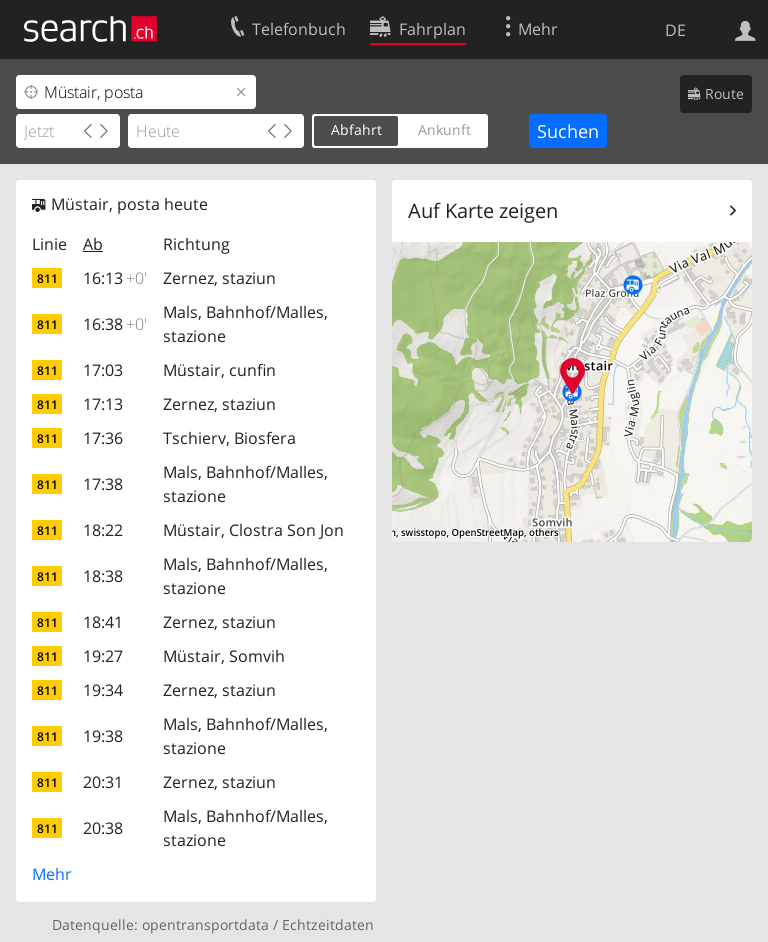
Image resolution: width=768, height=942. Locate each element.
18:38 (103, 576)
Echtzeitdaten (328, 924)
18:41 (103, 622)
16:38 (115, 324)
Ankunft (444, 129)
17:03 (103, 370)
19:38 (103, 736)
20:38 (103, 828)
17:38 (103, 484)
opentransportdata (205, 924)
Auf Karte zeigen (483, 210)
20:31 (103, 782)
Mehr (52, 874)
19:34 (103, 690)
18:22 (103, 530)
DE (675, 30)
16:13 (115, 278)
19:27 (103, 656)
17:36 (103, 438)
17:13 (103, 404)
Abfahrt (356, 129)
